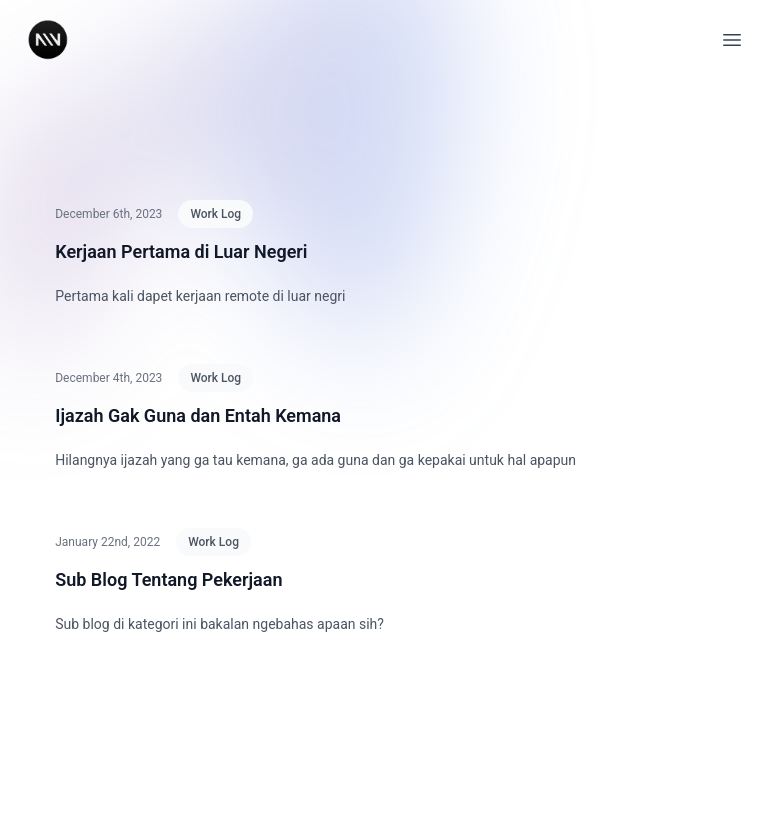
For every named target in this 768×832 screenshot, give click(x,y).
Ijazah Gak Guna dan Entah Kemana (198, 415)
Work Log (215, 214)
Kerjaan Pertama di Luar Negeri (181, 251)
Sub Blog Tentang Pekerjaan (168, 579)
